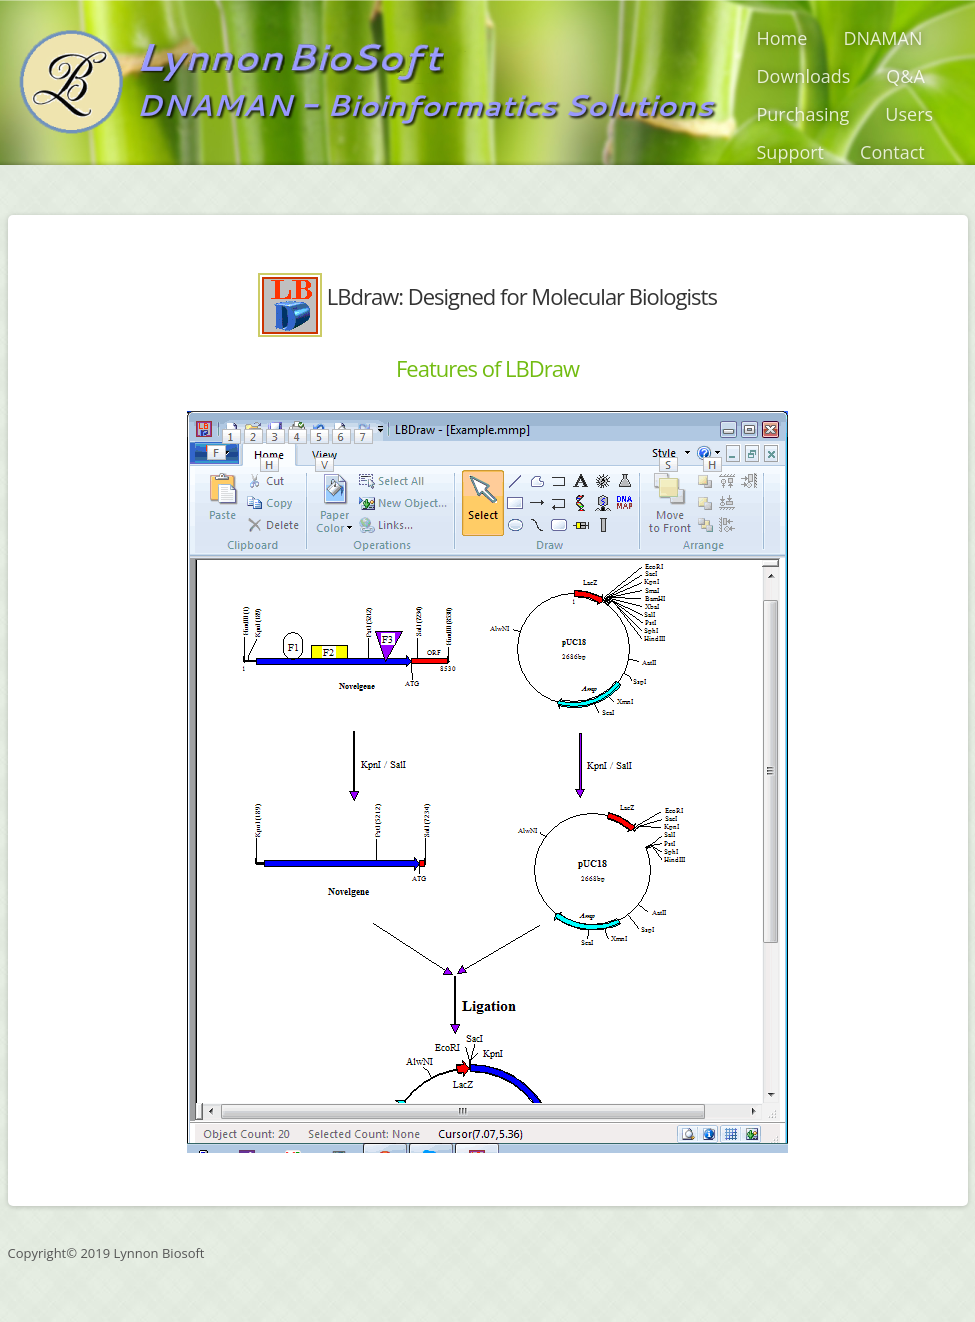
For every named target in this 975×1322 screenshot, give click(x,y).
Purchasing (803, 114)
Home (782, 38)
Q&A (905, 76)
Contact (892, 152)
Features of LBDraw (487, 368)
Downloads (804, 76)
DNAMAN (882, 38)
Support (791, 152)
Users (909, 114)
